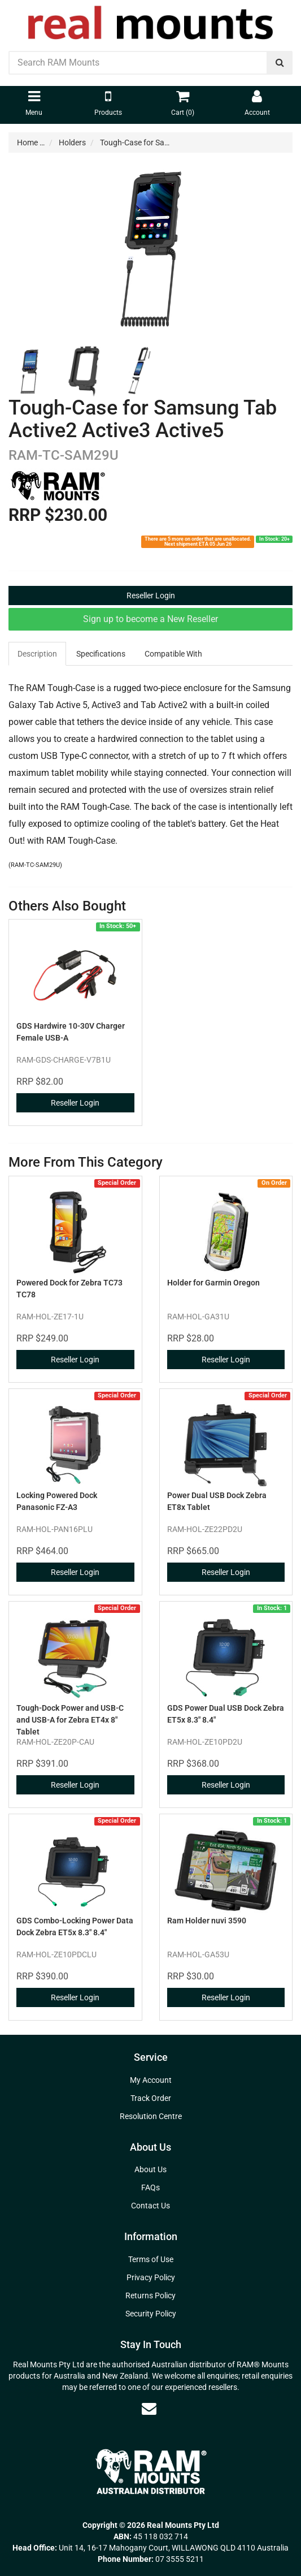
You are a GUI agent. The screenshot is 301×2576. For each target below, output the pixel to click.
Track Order (150, 2098)
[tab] (37, 654)
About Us (150, 2169)
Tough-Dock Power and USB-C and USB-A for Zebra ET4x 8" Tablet (70, 1719)
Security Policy (150, 2313)
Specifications (100, 653)
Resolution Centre (151, 2116)
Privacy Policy (150, 2277)
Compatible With (173, 653)
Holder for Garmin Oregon (213, 1282)
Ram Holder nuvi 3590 (206, 1920)
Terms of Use (150, 2259)
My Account (151, 2080)
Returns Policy (150, 2295)
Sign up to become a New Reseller (150, 619)
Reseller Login (150, 595)
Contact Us (150, 2205)
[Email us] (149, 2408)
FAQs (150, 2187)
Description (37, 653)
